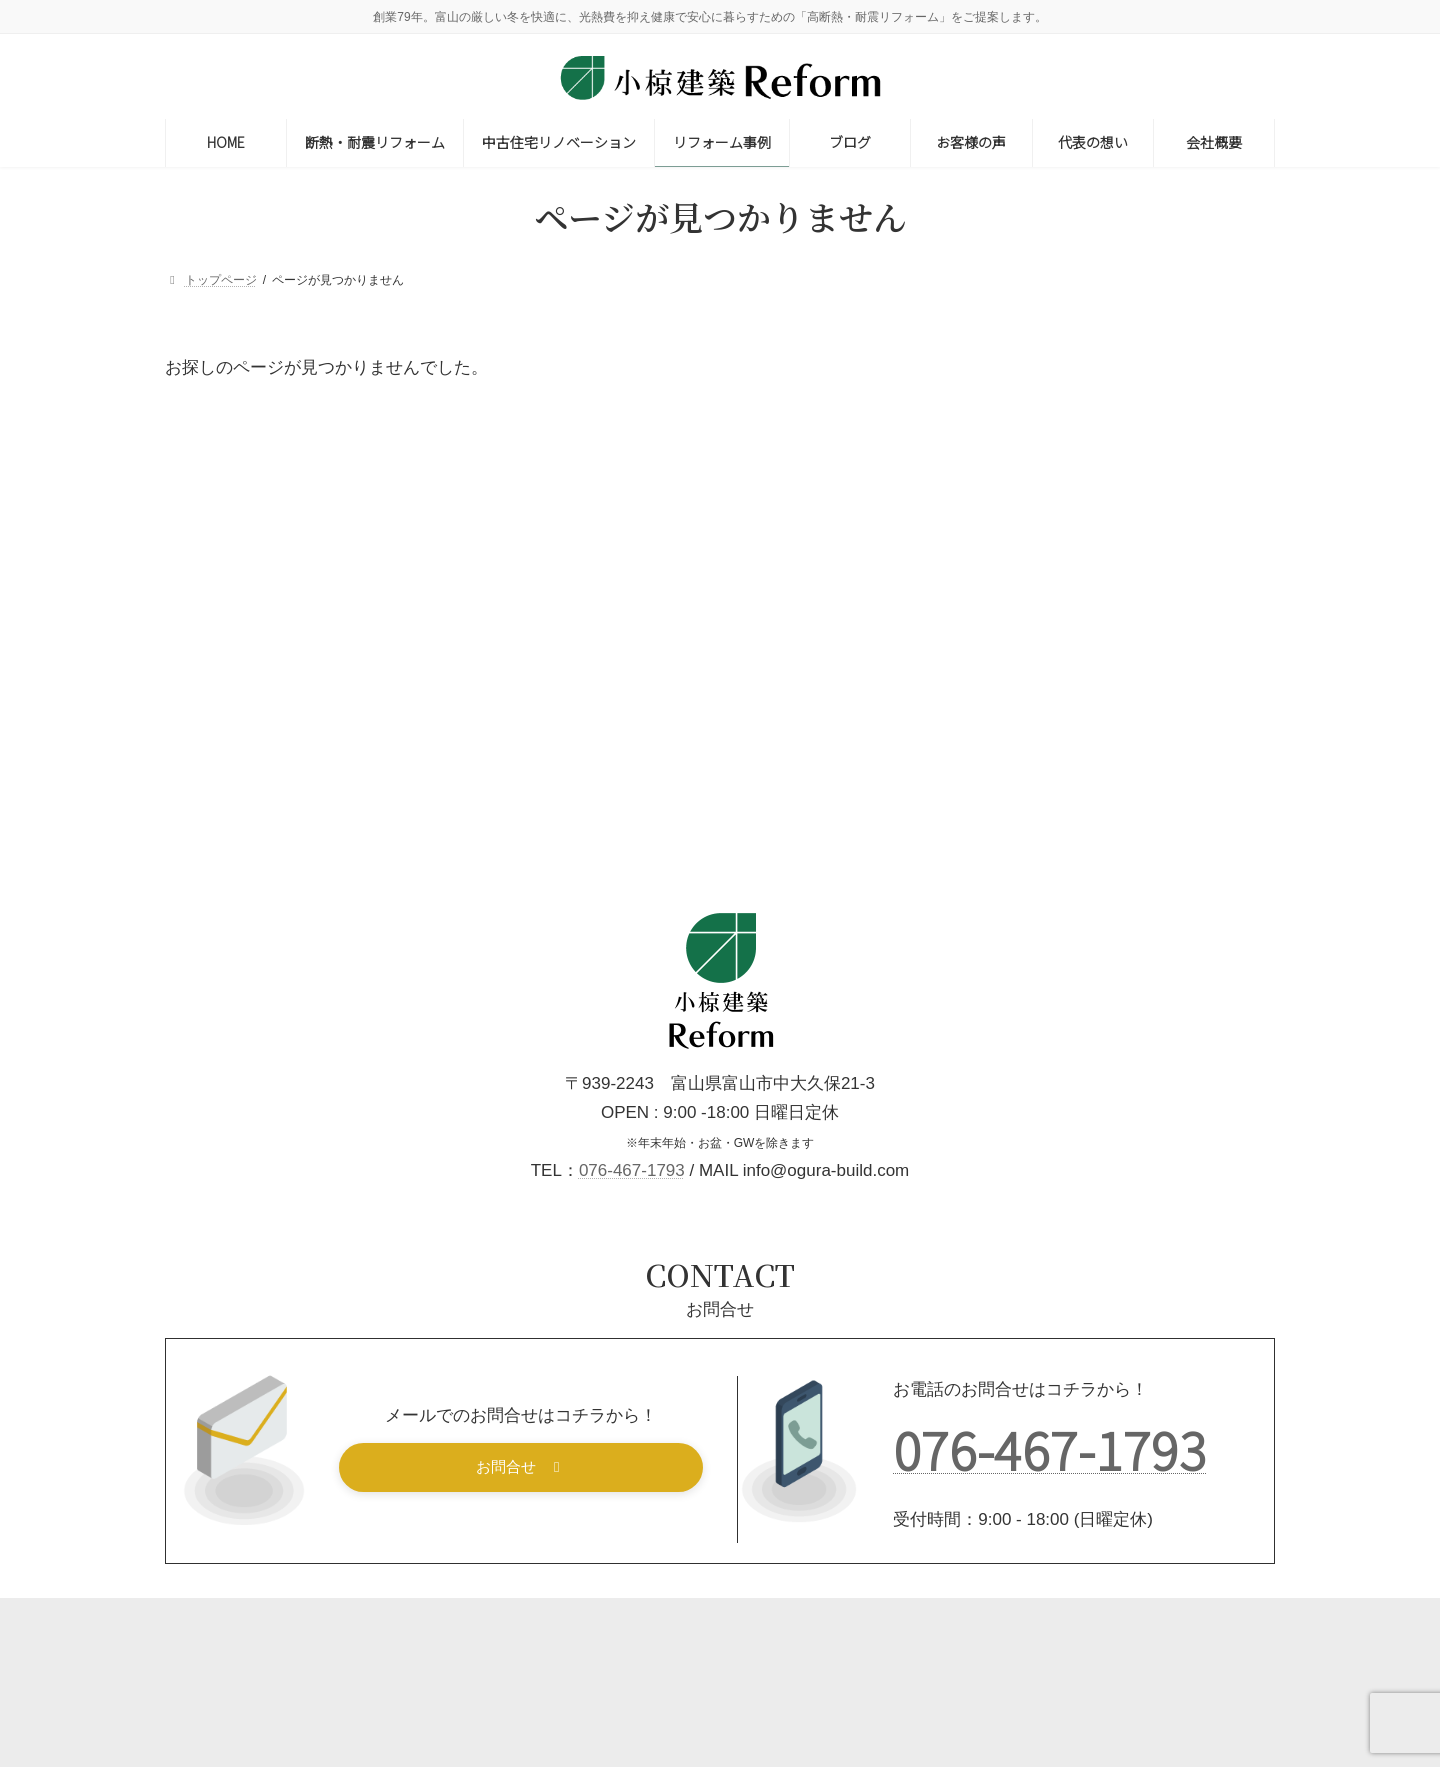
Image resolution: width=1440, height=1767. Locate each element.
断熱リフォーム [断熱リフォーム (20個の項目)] (1175, 781)
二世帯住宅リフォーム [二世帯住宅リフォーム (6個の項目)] (1151, 572)
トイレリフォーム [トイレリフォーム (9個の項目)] (1185, 542)
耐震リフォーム (1121, 423)
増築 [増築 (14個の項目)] (1051, 662)
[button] (521, 1564)
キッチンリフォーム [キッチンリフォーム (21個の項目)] (1040, 542)
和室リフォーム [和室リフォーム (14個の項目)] (1157, 632)
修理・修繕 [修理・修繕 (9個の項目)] (1140, 602)
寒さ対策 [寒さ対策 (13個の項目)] (1129, 721)
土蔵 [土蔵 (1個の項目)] (990, 662)
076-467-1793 (632, 1267)
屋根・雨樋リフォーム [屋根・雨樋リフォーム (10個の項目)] (1046, 751)
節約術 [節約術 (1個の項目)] (1163, 841)
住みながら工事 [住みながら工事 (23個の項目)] (1027, 602)
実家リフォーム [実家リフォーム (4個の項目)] (1023, 721)
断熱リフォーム (1121, 373)
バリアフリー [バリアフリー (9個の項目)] (1016, 572)
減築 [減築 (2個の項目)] (990, 841)
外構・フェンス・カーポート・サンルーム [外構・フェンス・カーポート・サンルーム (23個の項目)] (1105, 692)
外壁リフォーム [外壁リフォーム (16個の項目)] (1149, 662)
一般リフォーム (1121, 472)
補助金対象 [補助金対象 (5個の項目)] (1206, 871)
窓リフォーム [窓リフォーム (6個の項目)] (1073, 841)
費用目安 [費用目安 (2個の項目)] (1003, 901)
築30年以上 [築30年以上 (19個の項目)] (1015, 871)
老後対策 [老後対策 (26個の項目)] (1112, 871)
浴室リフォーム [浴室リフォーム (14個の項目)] (1201, 811)
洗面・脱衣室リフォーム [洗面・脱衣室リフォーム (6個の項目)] (1049, 811)
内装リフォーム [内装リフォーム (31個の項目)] (1027, 632)
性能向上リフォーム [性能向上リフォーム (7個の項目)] (1036, 781)
